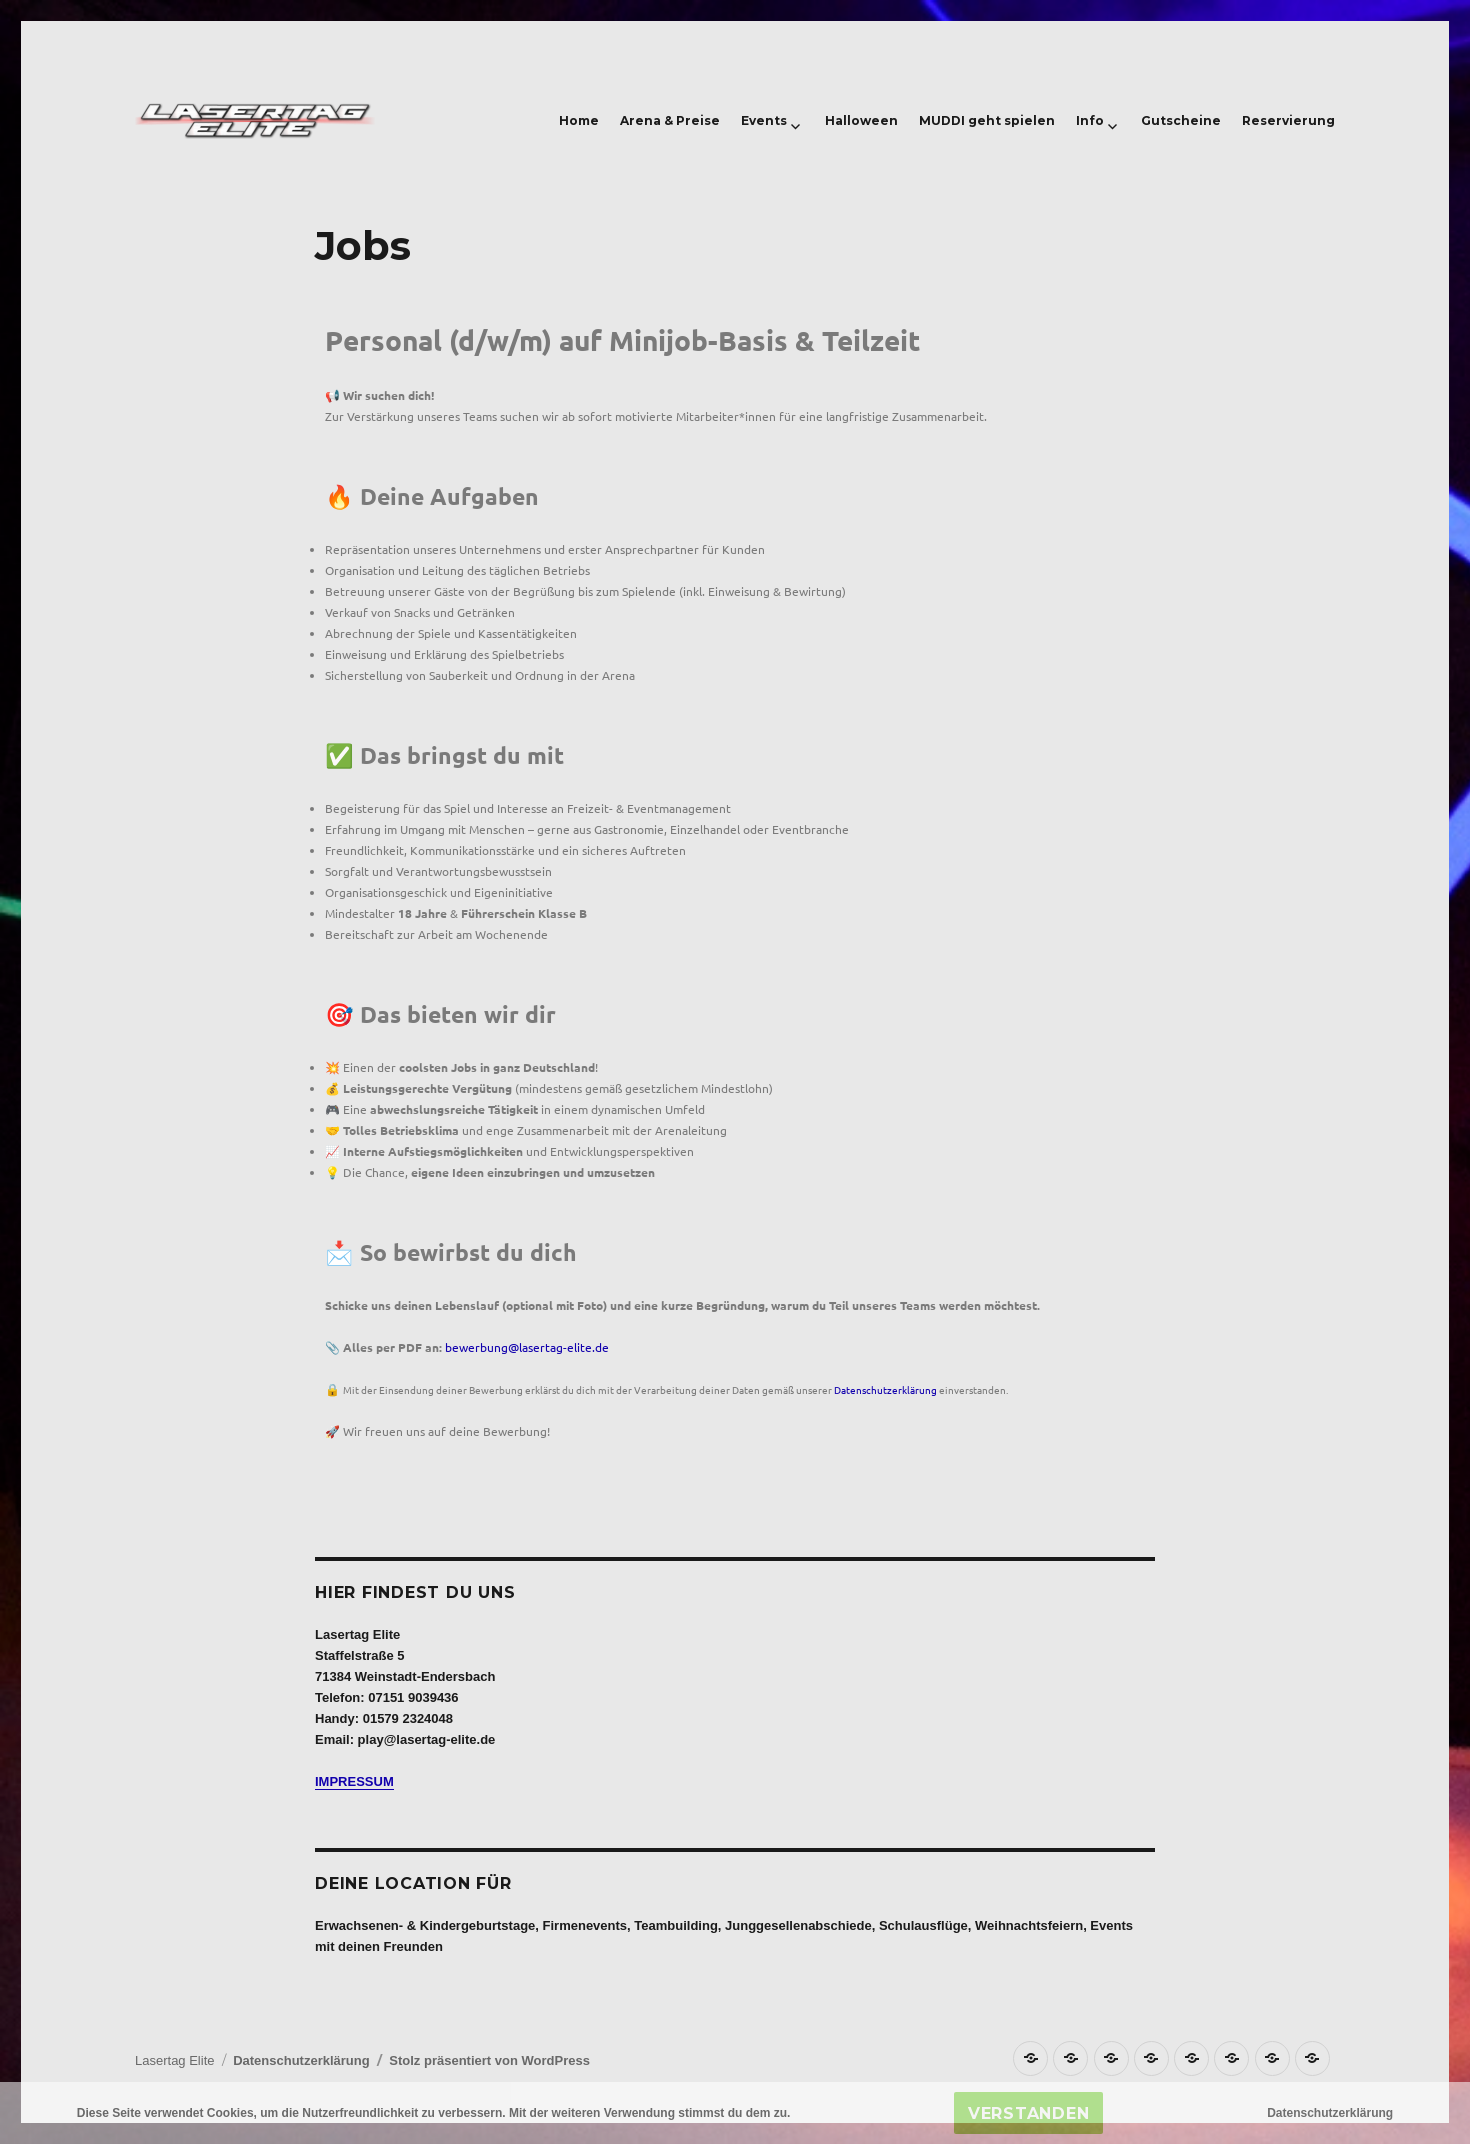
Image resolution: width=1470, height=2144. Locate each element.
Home (579, 120)
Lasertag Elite (175, 2060)
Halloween (861, 120)
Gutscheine (1181, 120)
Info (1090, 120)
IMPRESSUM (354, 1781)
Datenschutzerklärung (885, 1389)
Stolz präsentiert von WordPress (489, 2060)
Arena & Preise (670, 120)
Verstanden (1029, 2113)
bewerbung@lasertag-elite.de (527, 1347)
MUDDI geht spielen (987, 120)
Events (764, 120)
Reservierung (1288, 120)
